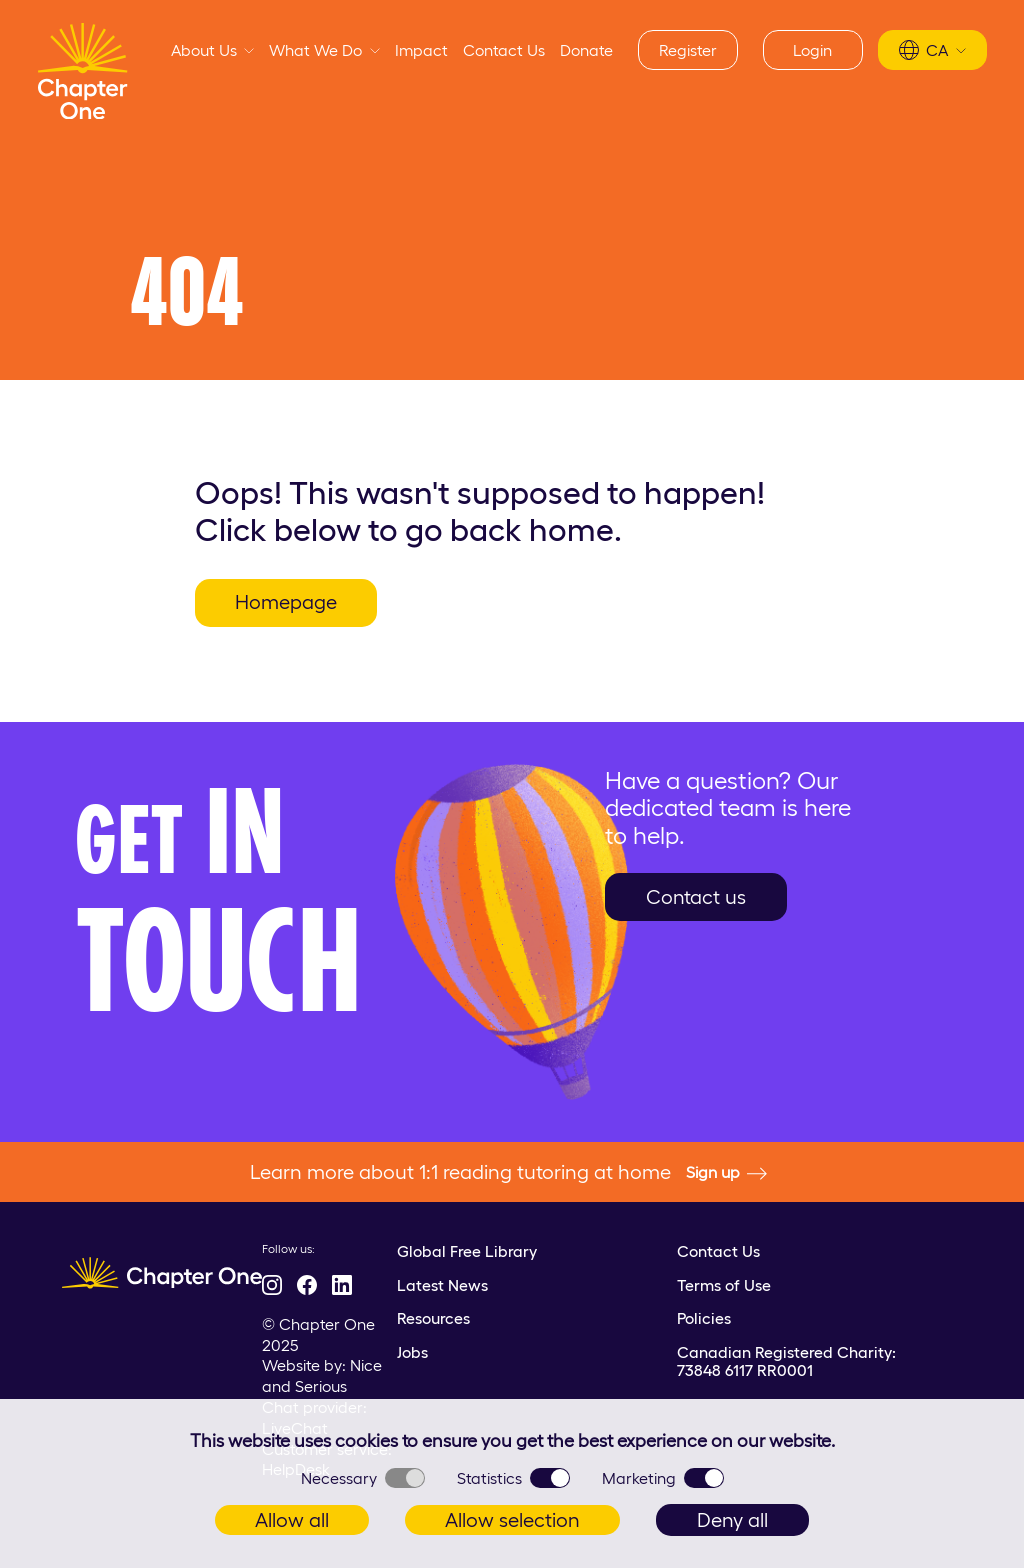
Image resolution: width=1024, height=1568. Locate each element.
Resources (433, 1318)
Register (688, 50)
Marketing (663, 1478)
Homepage (286, 602)
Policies (704, 1318)
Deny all (732, 1520)
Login (812, 50)
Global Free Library (467, 1251)
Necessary (363, 1478)
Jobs (412, 1352)
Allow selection (512, 1520)
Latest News (442, 1285)
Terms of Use (724, 1285)
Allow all (292, 1520)
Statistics (513, 1478)
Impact (421, 50)
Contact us (696, 897)
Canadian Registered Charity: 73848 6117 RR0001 (786, 1361)
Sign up (727, 1173)
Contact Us (504, 50)
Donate (586, 50)
